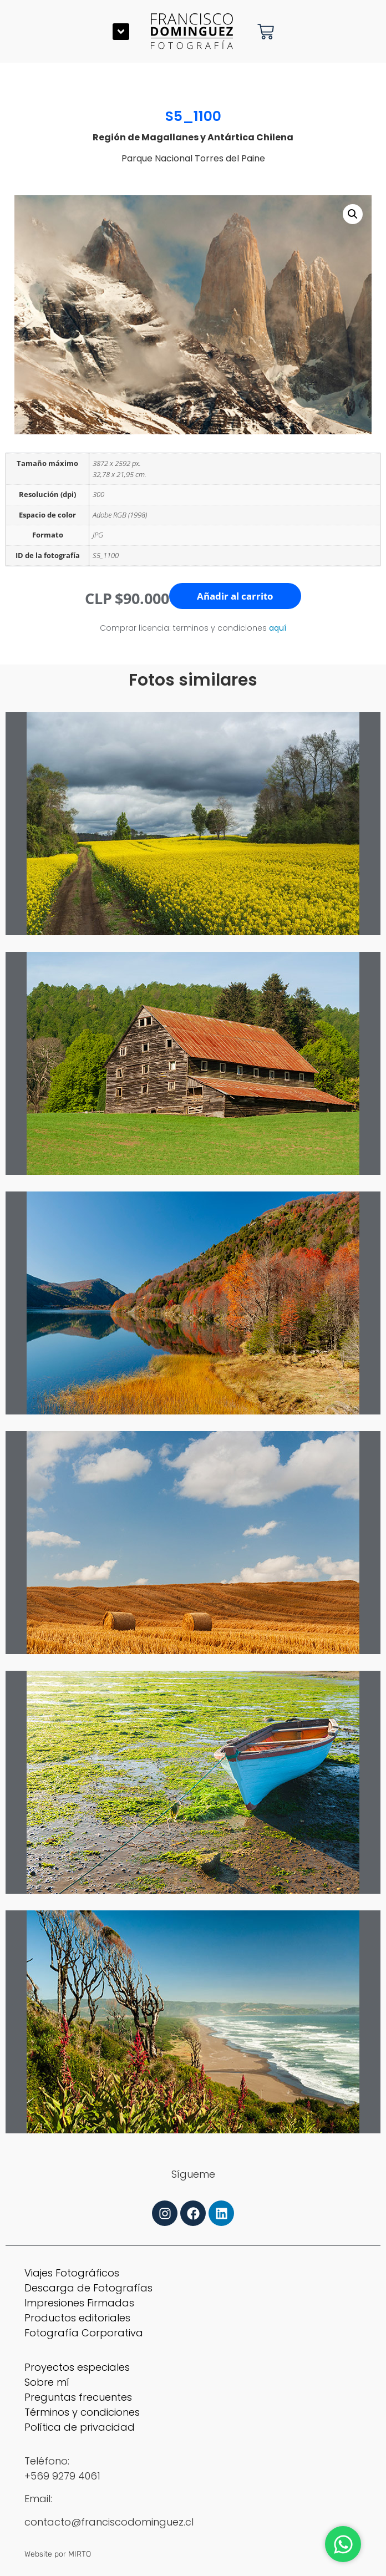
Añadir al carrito (235, 596)
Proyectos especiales (77, 2367)
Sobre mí (46, 2382)
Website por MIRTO (57, 2554)
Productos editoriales (77, 2318)
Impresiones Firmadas (79, 2303)
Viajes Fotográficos (71, 2273)
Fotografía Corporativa (83, 2333)
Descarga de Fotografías (88, 2288)
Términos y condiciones (82, 2412)
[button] (121, 31)
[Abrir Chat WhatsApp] (343, 2544)
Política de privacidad (79, 2427)
